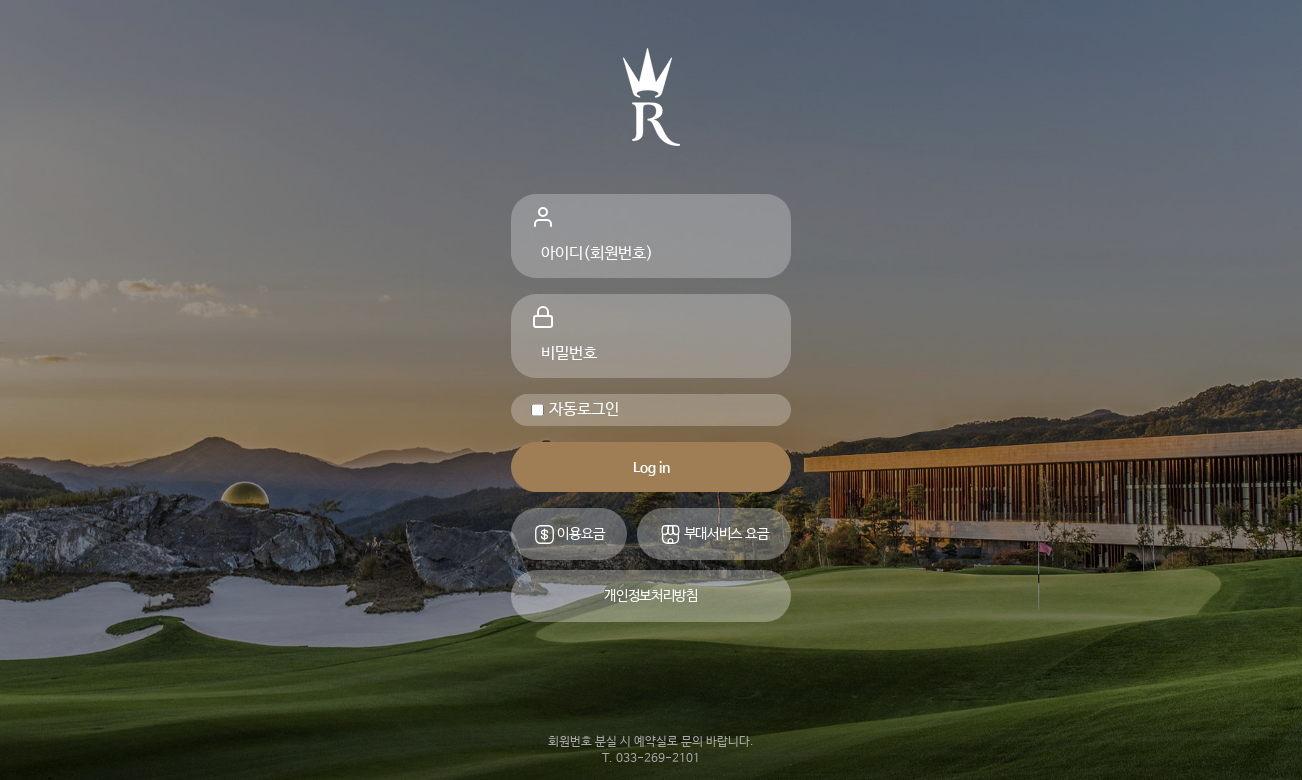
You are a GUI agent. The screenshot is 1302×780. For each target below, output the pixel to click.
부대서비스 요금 (714, 534)
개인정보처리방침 (651, 596)
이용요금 (569, 534)
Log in (651, 468)
